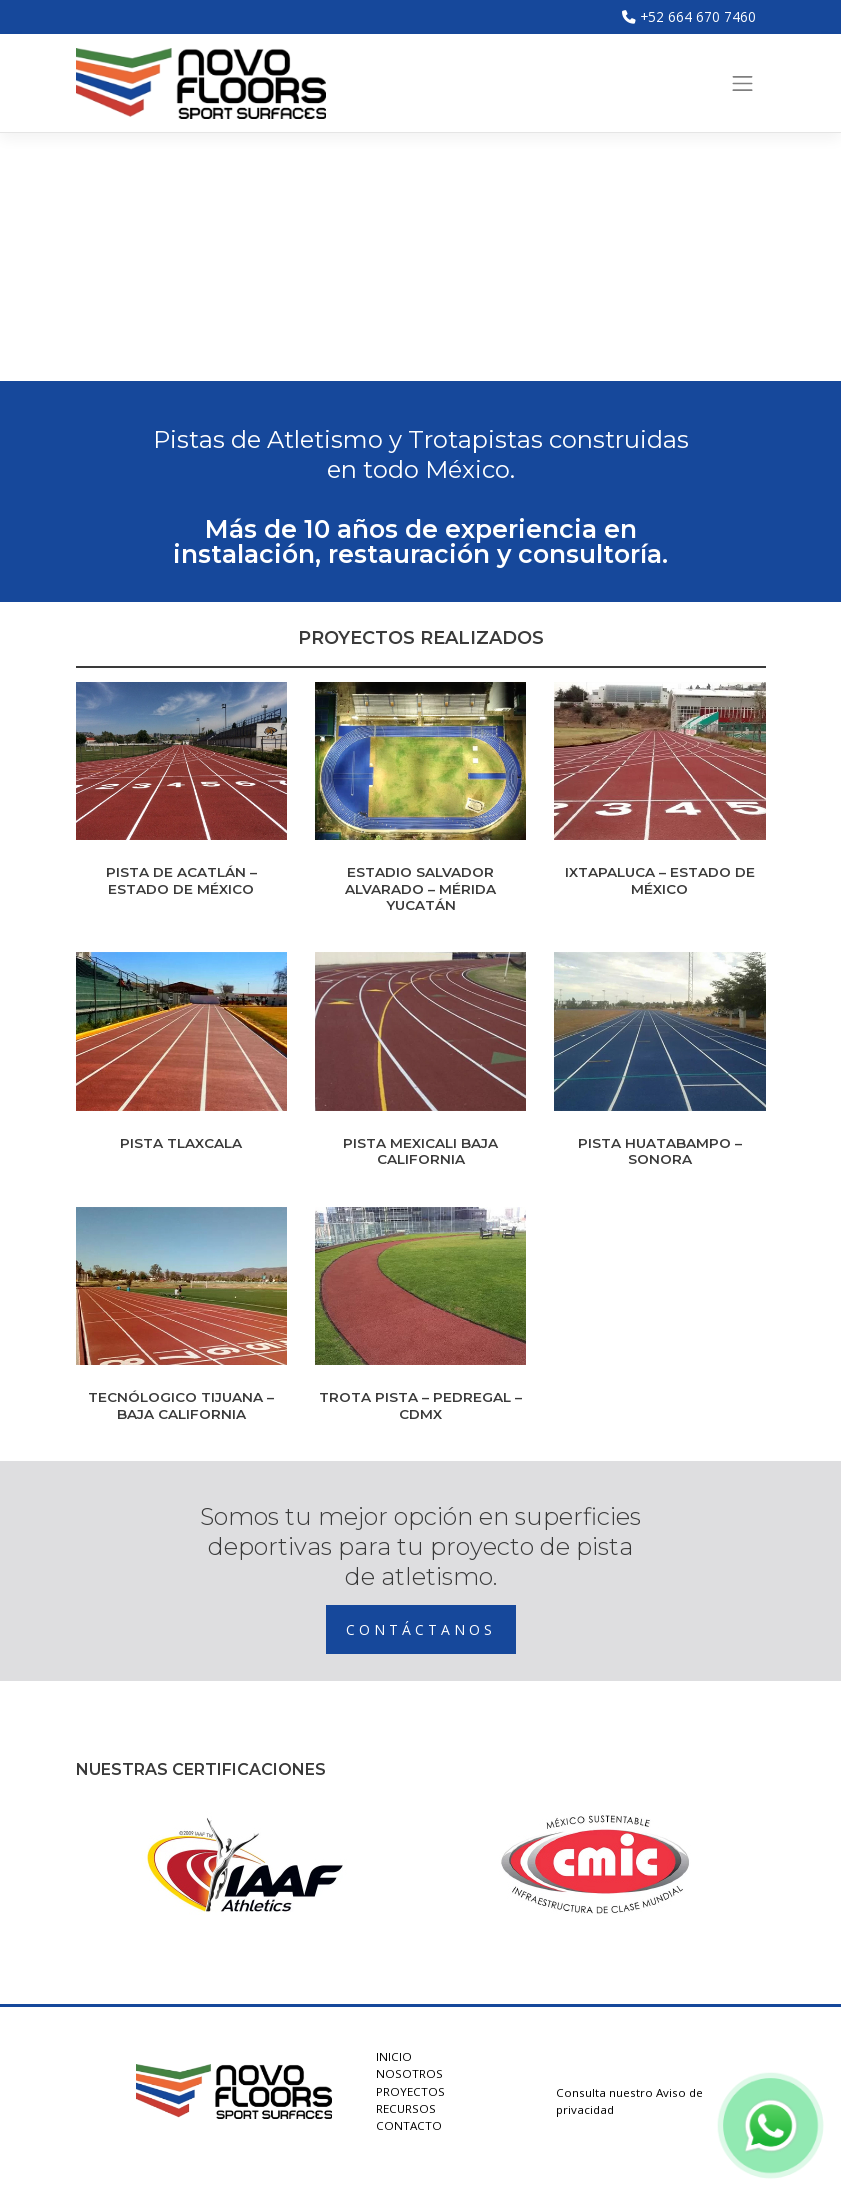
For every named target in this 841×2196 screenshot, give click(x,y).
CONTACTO (409, 2125)
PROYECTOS (410, 2091)
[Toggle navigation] (743, 83)
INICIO (394, 2056)
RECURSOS (406, 2108)
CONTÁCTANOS (421, 1629)
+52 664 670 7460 (689, 16)
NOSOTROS (409, 2073)
